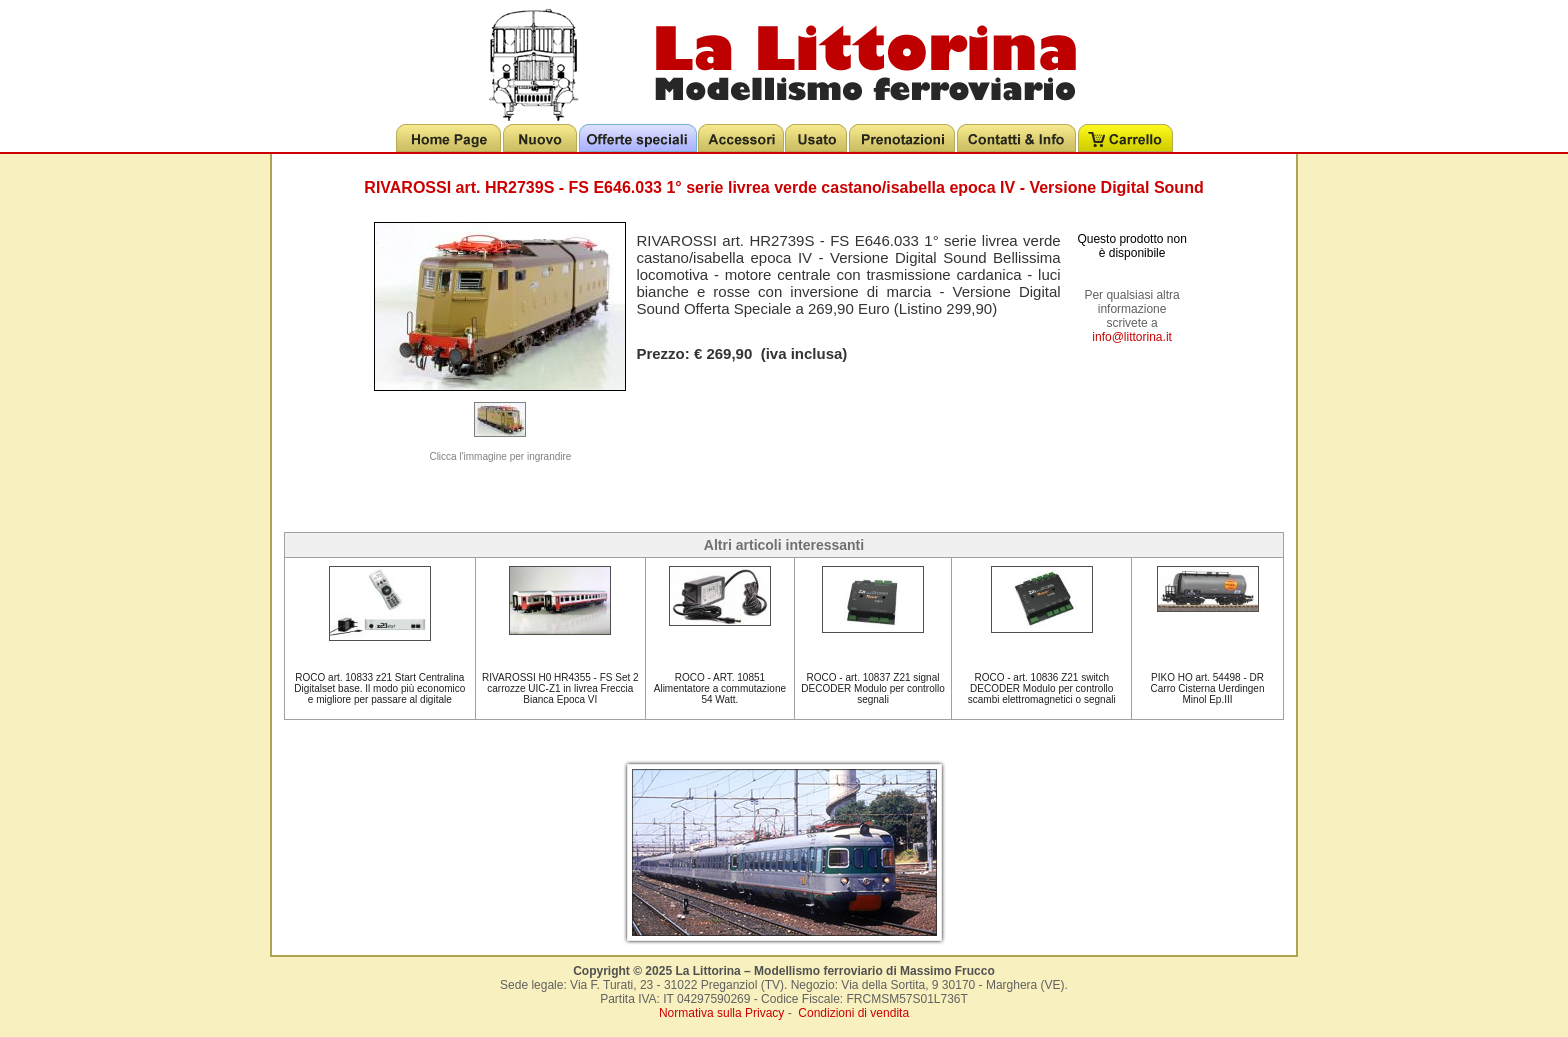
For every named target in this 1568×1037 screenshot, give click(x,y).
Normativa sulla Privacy (721, 1013)
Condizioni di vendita (853, 1013)
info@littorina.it (1132, 337)
